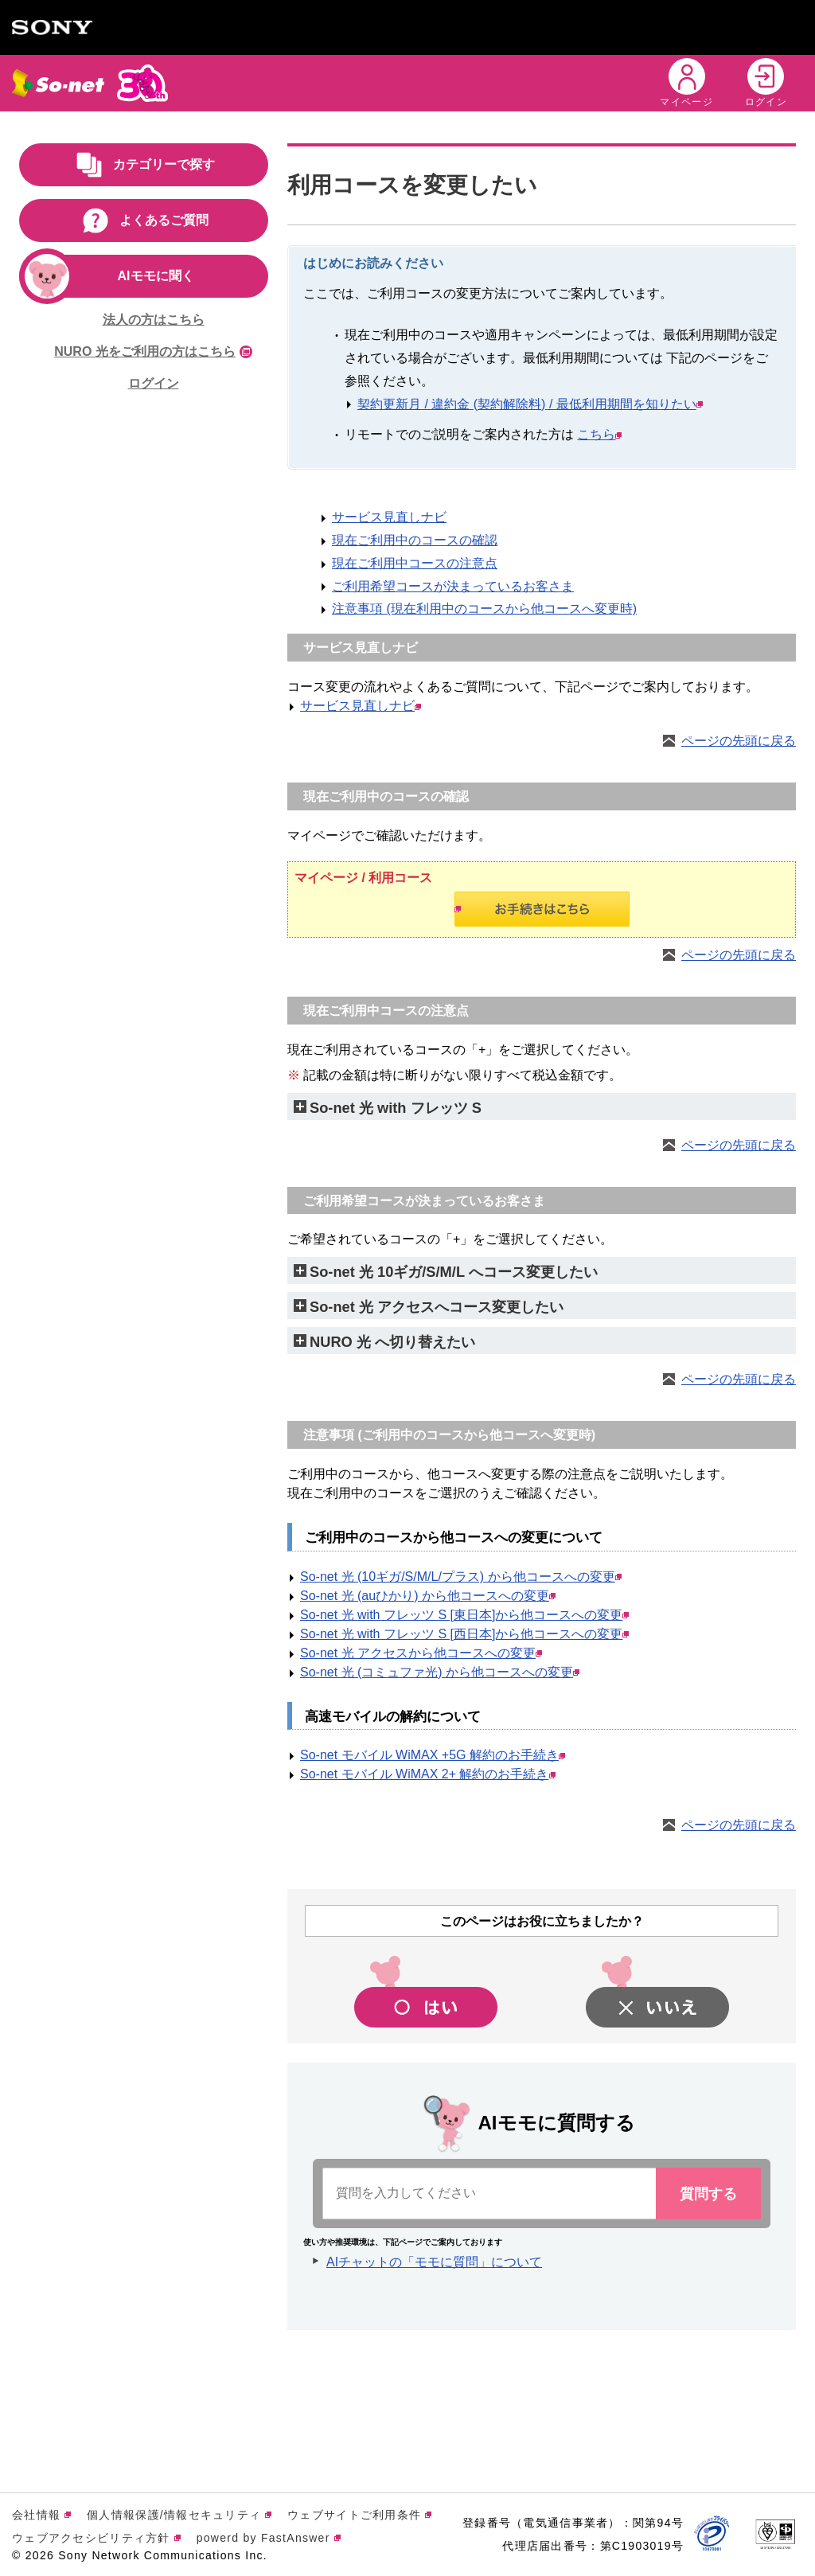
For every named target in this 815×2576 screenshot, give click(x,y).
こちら (599, 434)
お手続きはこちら (457, 908)
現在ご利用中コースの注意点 (414, 563)
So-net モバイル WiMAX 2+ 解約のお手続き (428, 1774)
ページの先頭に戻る (738, 740)
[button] (609, 83)
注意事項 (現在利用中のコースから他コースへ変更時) (484, 608)
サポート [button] (537, 81)
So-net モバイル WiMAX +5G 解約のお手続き (432, 1755)
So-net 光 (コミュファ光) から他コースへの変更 (439, 1672)
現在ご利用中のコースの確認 (414, 540)
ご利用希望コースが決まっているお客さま (453, 586)
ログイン (153, 383)
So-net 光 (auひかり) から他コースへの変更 (428, 1595)
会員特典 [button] (458, 81)
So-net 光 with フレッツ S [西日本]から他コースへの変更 (464, 1634)
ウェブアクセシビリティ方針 (96, 2537)
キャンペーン (367, 81)
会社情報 (41, 2514)
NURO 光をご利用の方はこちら (153, 351)
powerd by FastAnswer (269, 2537)
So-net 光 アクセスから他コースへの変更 (421, 1653)
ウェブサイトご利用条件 (359, 2514)
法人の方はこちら (154, 319)
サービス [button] (273, 81)
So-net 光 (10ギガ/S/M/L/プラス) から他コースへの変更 (461, 1576)
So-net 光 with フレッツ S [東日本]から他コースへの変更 (464, 1615)
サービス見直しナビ (389, 517)
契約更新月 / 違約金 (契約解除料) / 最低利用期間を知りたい (530, 404)
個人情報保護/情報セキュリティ (179, 2514)
